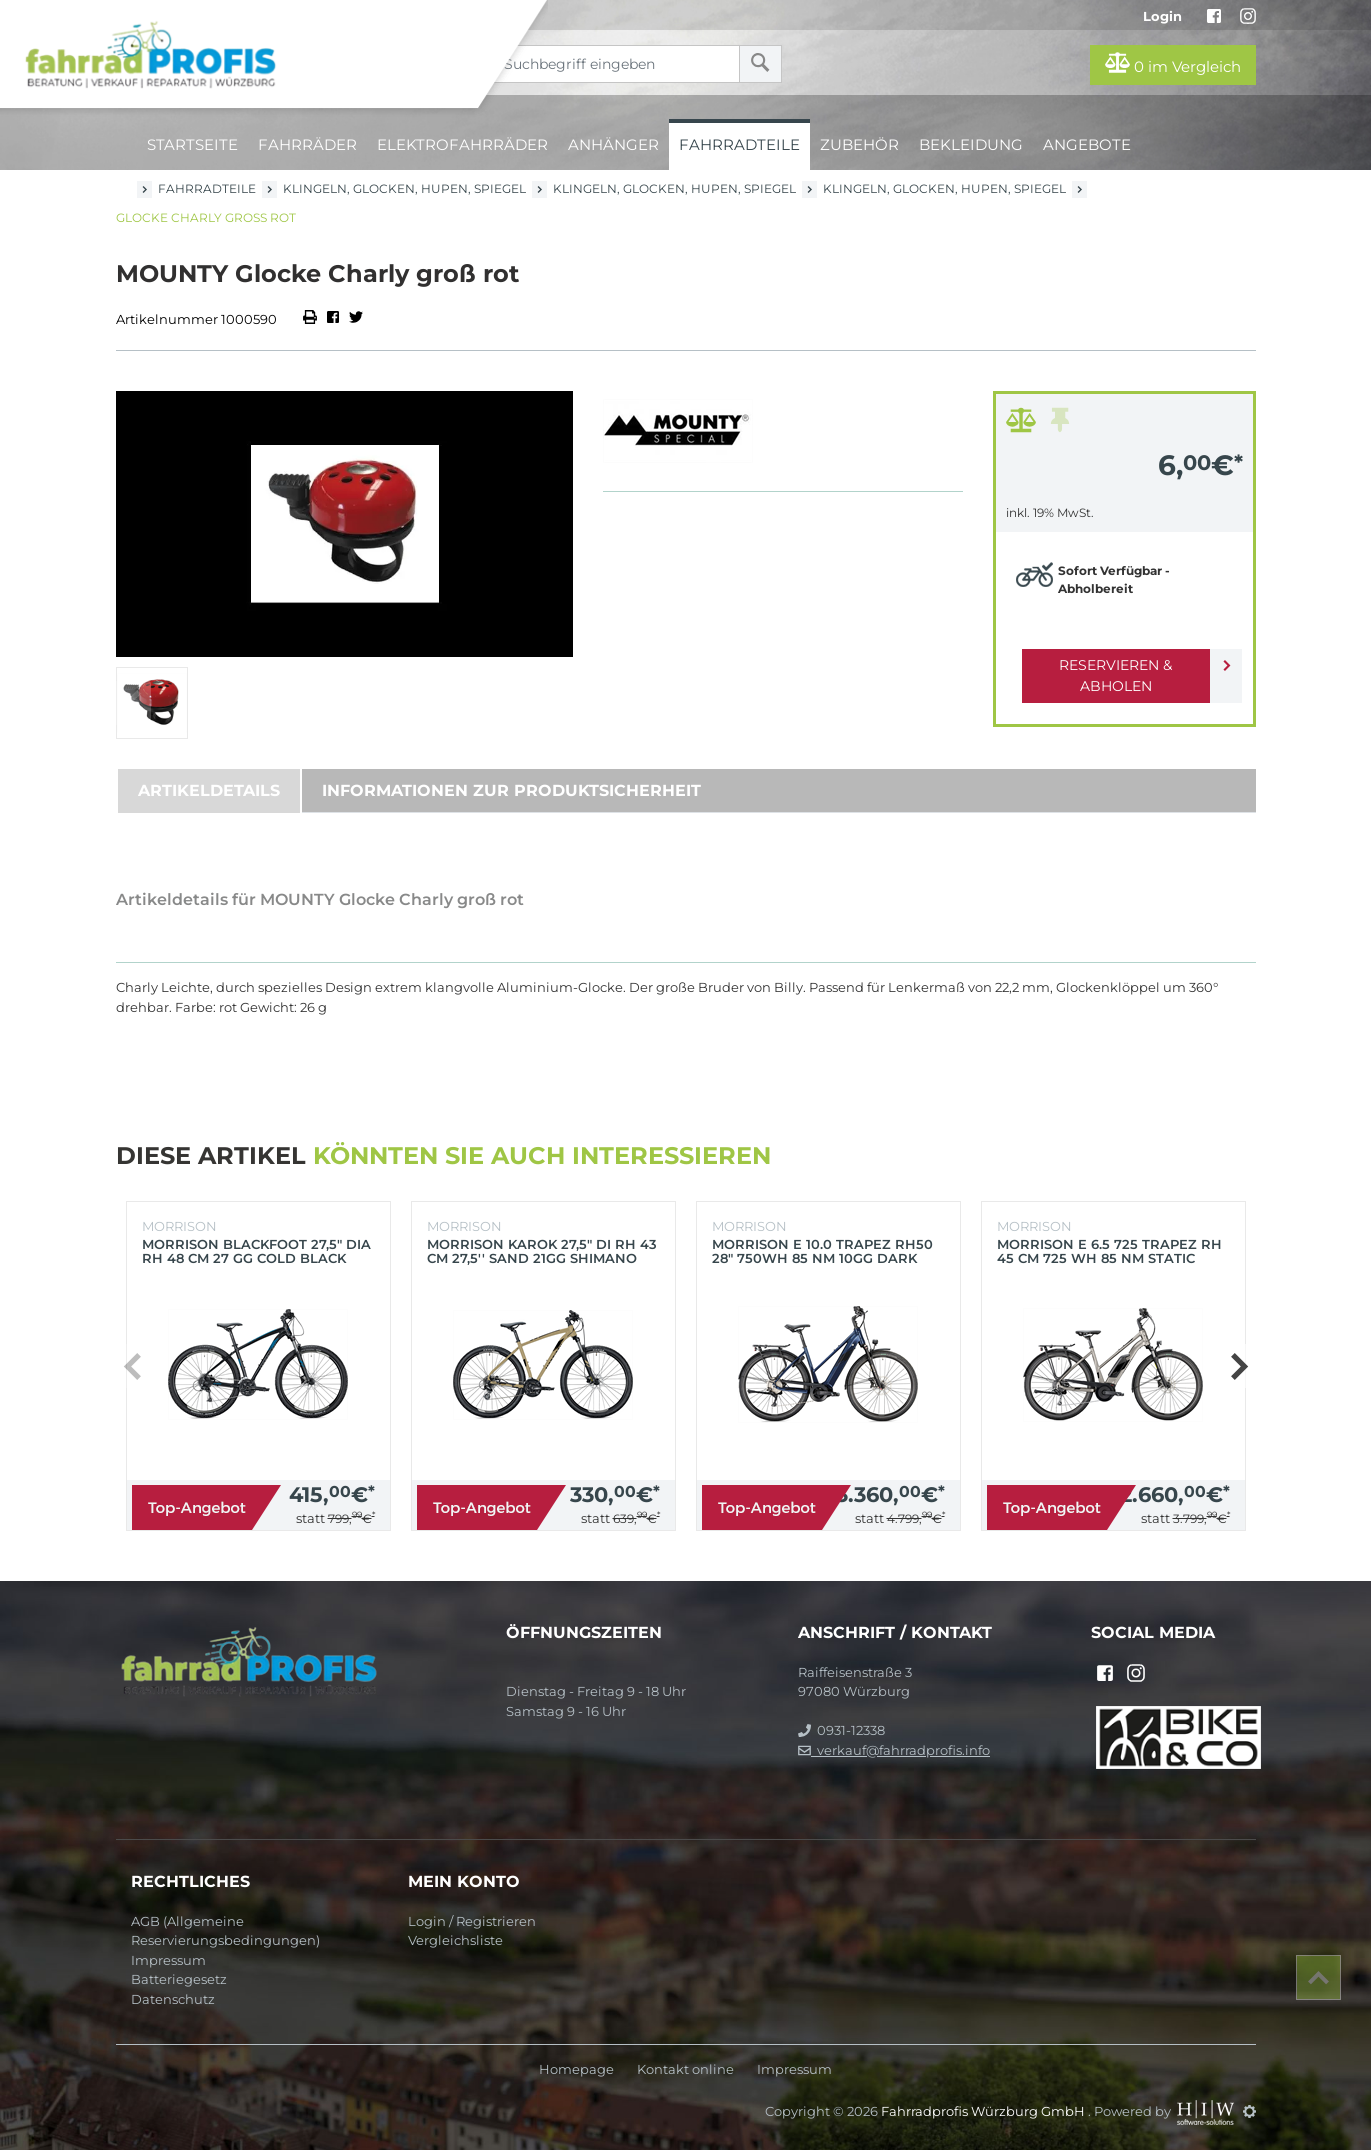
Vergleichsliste (455, 1940)
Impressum (168, 1960)
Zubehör (859, 144)
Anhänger (613, 144)
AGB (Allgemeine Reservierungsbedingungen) (225, 1931)
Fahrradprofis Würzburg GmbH (984, 2111)
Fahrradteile (739, 144)
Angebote (1087, 144)
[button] (1238, 1366)
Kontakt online (685, 2069)
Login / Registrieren (472, 1921)
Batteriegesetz (179, 1979)
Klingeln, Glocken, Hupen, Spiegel (404, 188)
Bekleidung (971, 144)
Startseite (192, 144)
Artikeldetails (209, 790)
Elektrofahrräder (462, 144)
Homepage (576, 2069)
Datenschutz (173, 1999)
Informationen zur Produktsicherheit (511, 790)
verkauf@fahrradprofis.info (894, 1750)
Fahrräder (307, 144)
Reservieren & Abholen (1108, 665)
